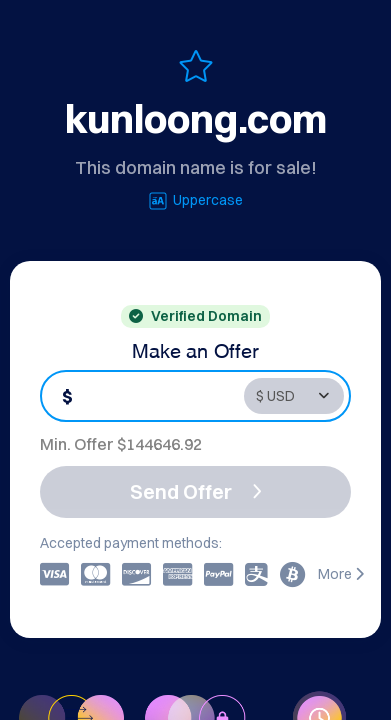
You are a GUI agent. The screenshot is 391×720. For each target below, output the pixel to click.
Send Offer (196, 491)
